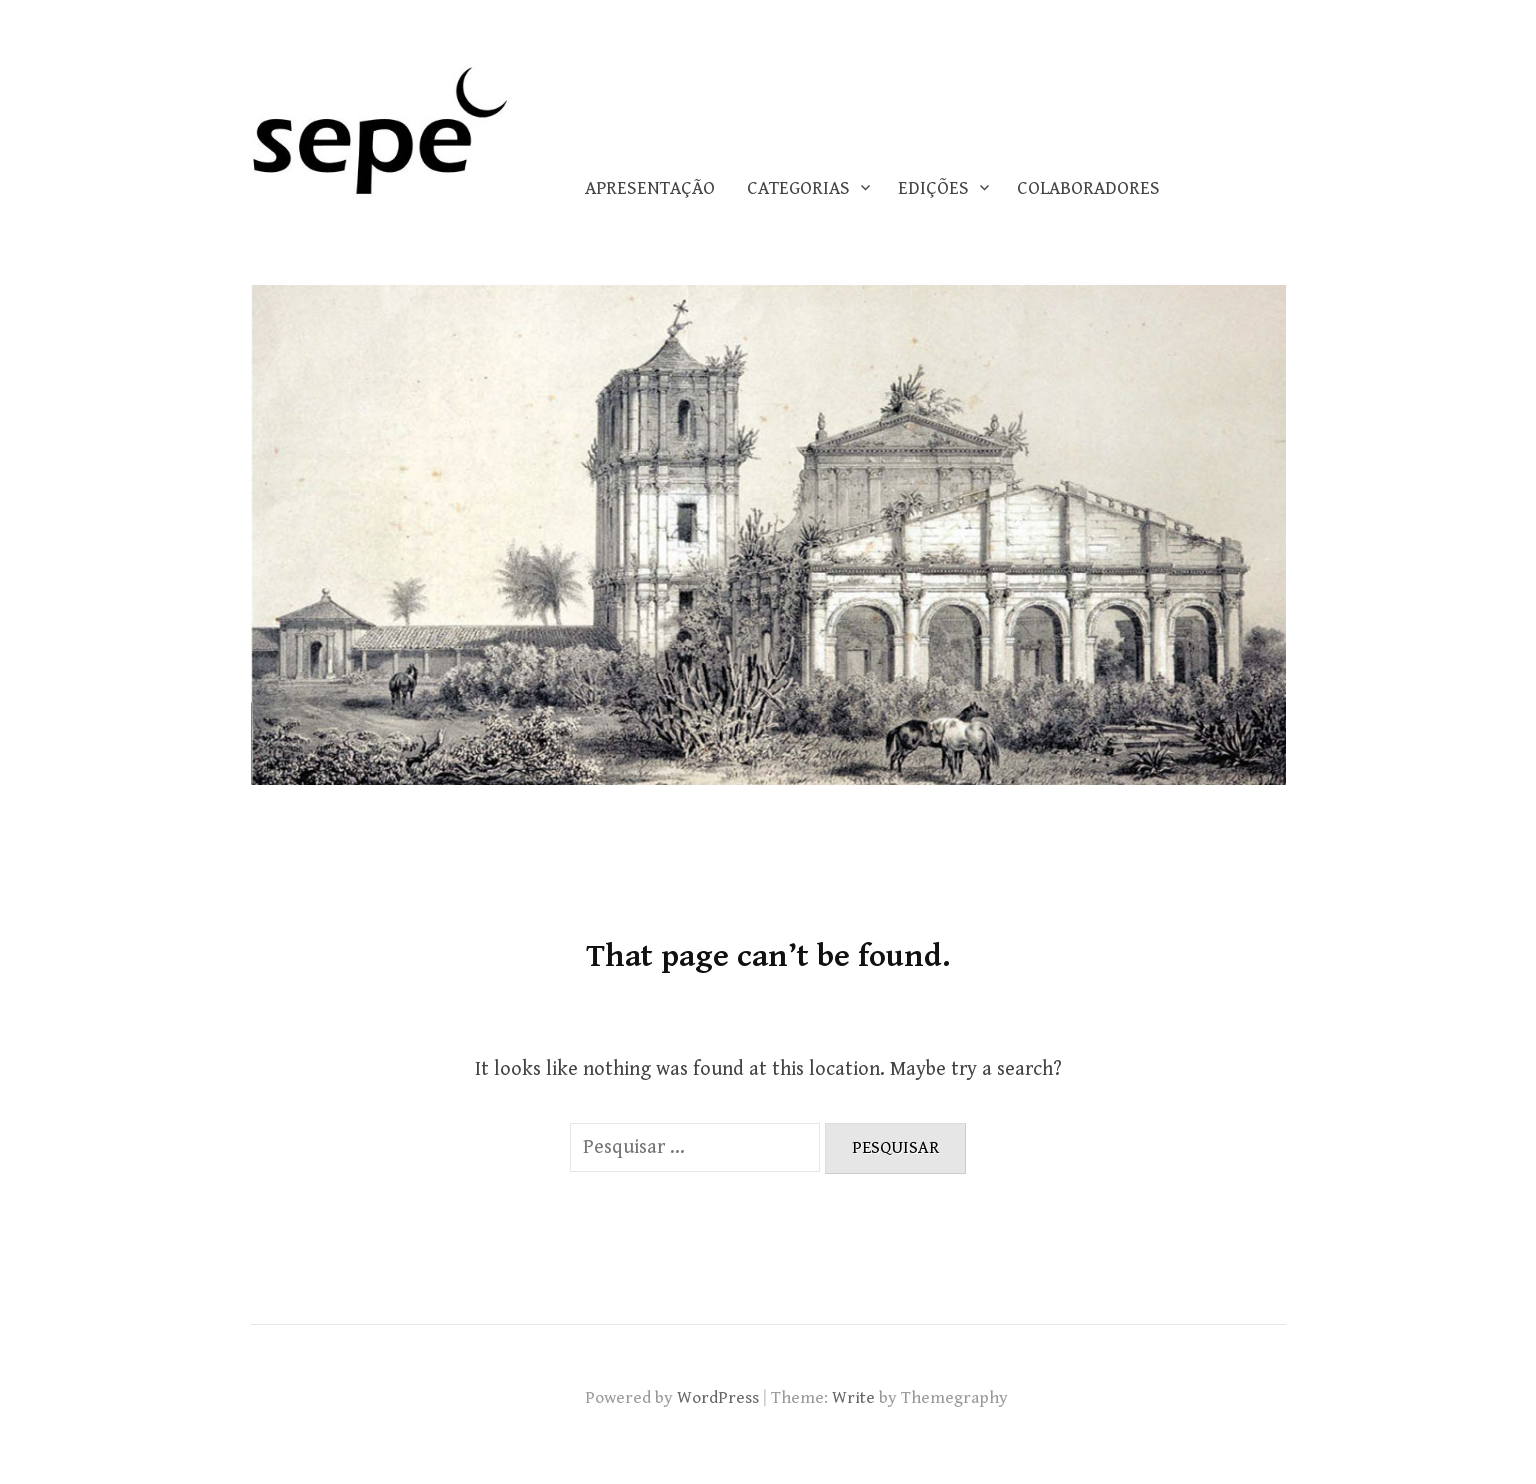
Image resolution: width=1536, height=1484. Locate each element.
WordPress (718, 1398)
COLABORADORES (1088, 188)
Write (853, 1398)
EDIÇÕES (933, 188)
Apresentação (650, 188)
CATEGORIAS (798, 188)
